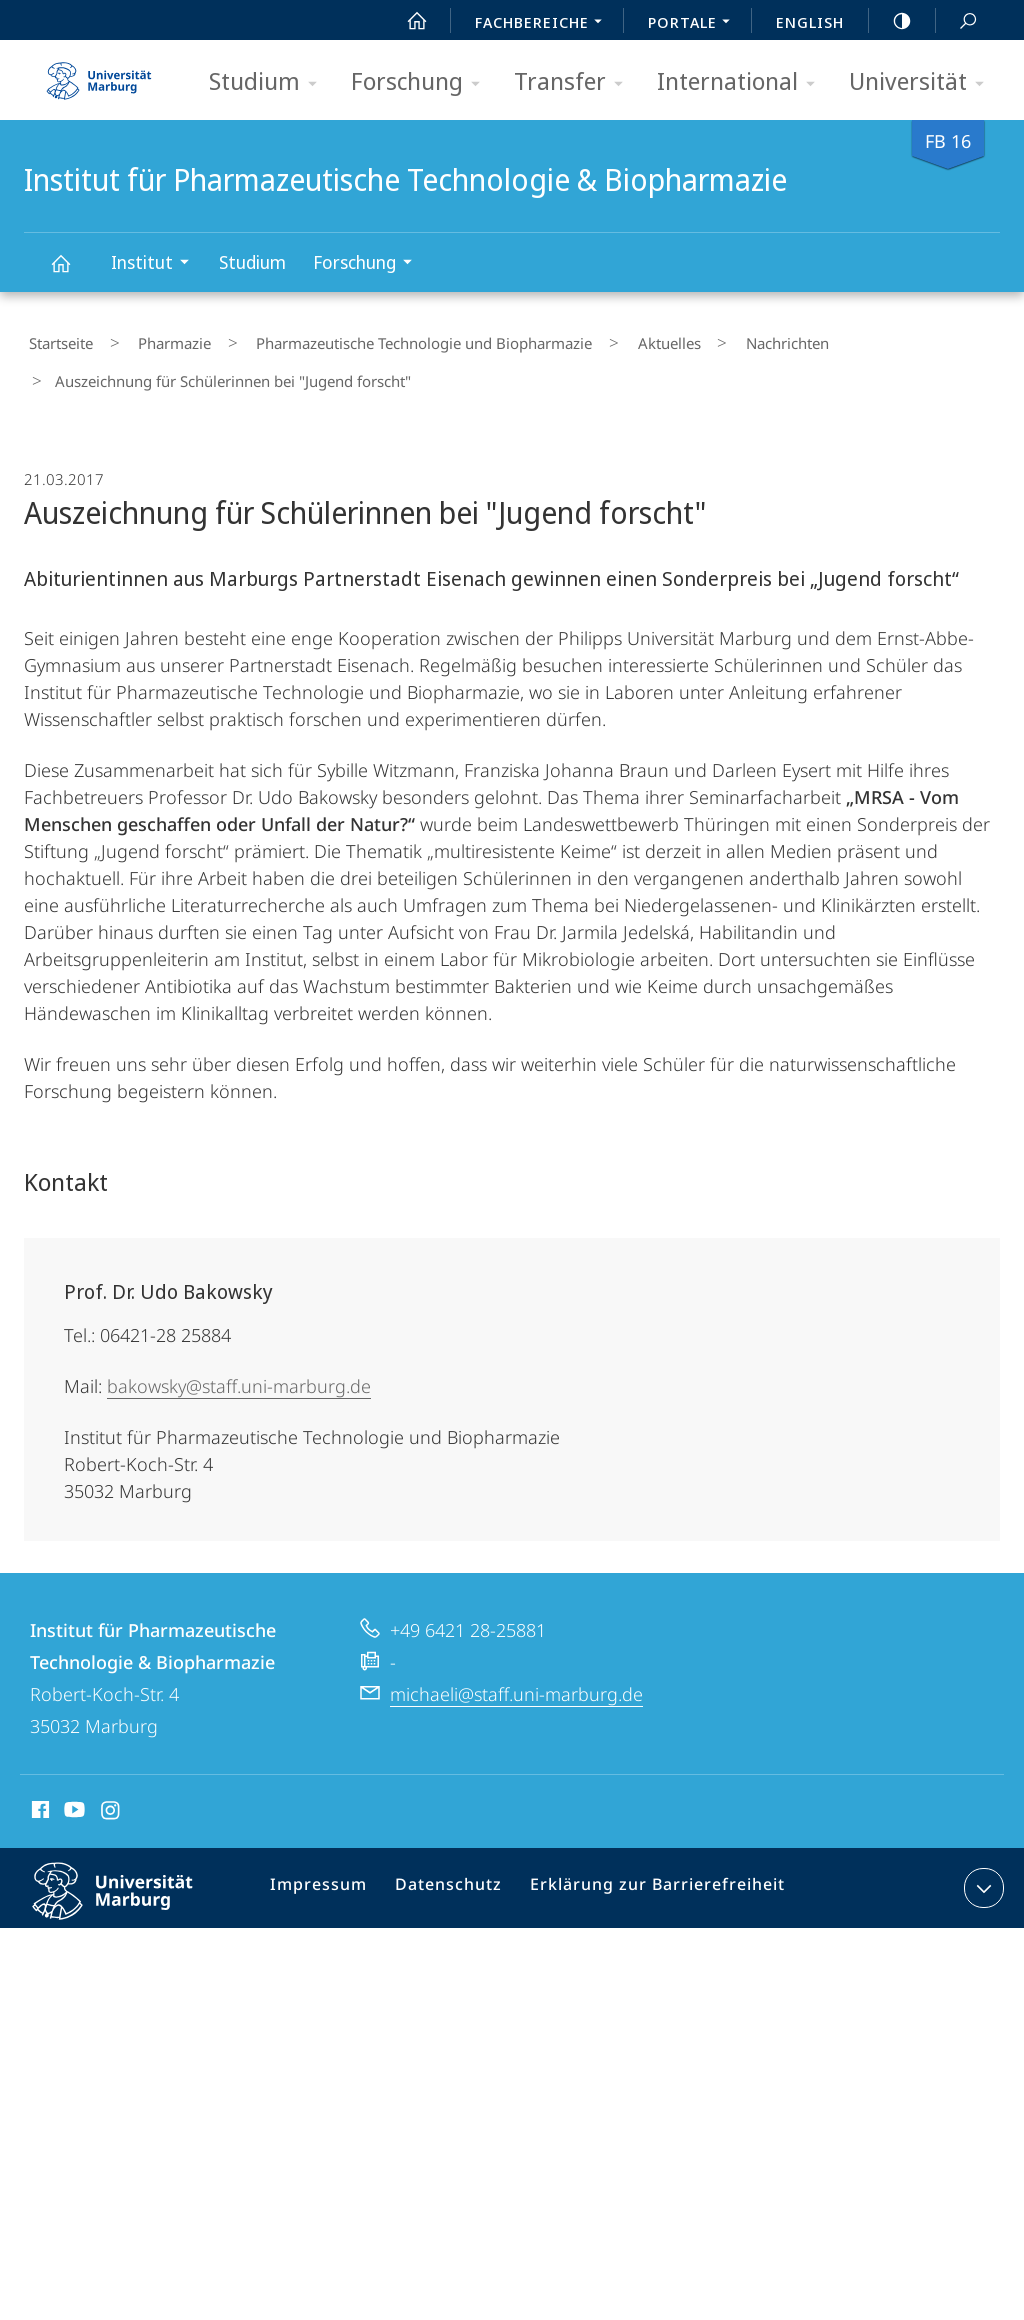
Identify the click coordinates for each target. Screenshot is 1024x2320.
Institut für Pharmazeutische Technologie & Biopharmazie (72, 272)
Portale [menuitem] (694, 24)
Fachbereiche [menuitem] (544, 24)
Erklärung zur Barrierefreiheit (646, 1873)
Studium (269, 82)
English (810, 22)
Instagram (111, 1794)
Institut (156, 264)
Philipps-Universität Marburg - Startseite (99, 74)
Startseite (56, 339)
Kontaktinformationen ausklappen (981, 1869)
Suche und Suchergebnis (957, 21)
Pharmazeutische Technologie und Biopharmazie (381, 339)
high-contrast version (891, 21)
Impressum (328, 1873)
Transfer (575, 82)
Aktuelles (606, 339)
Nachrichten (705, 339)
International (742, 82)
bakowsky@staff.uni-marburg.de (239, 1367)
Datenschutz (450, 1873)
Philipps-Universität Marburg (130, 1888)
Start (406, 21)
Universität (923, 82)
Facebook (38, 1794)
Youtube (72, 1794)
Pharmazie (150, 339)
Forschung (422, 82)
